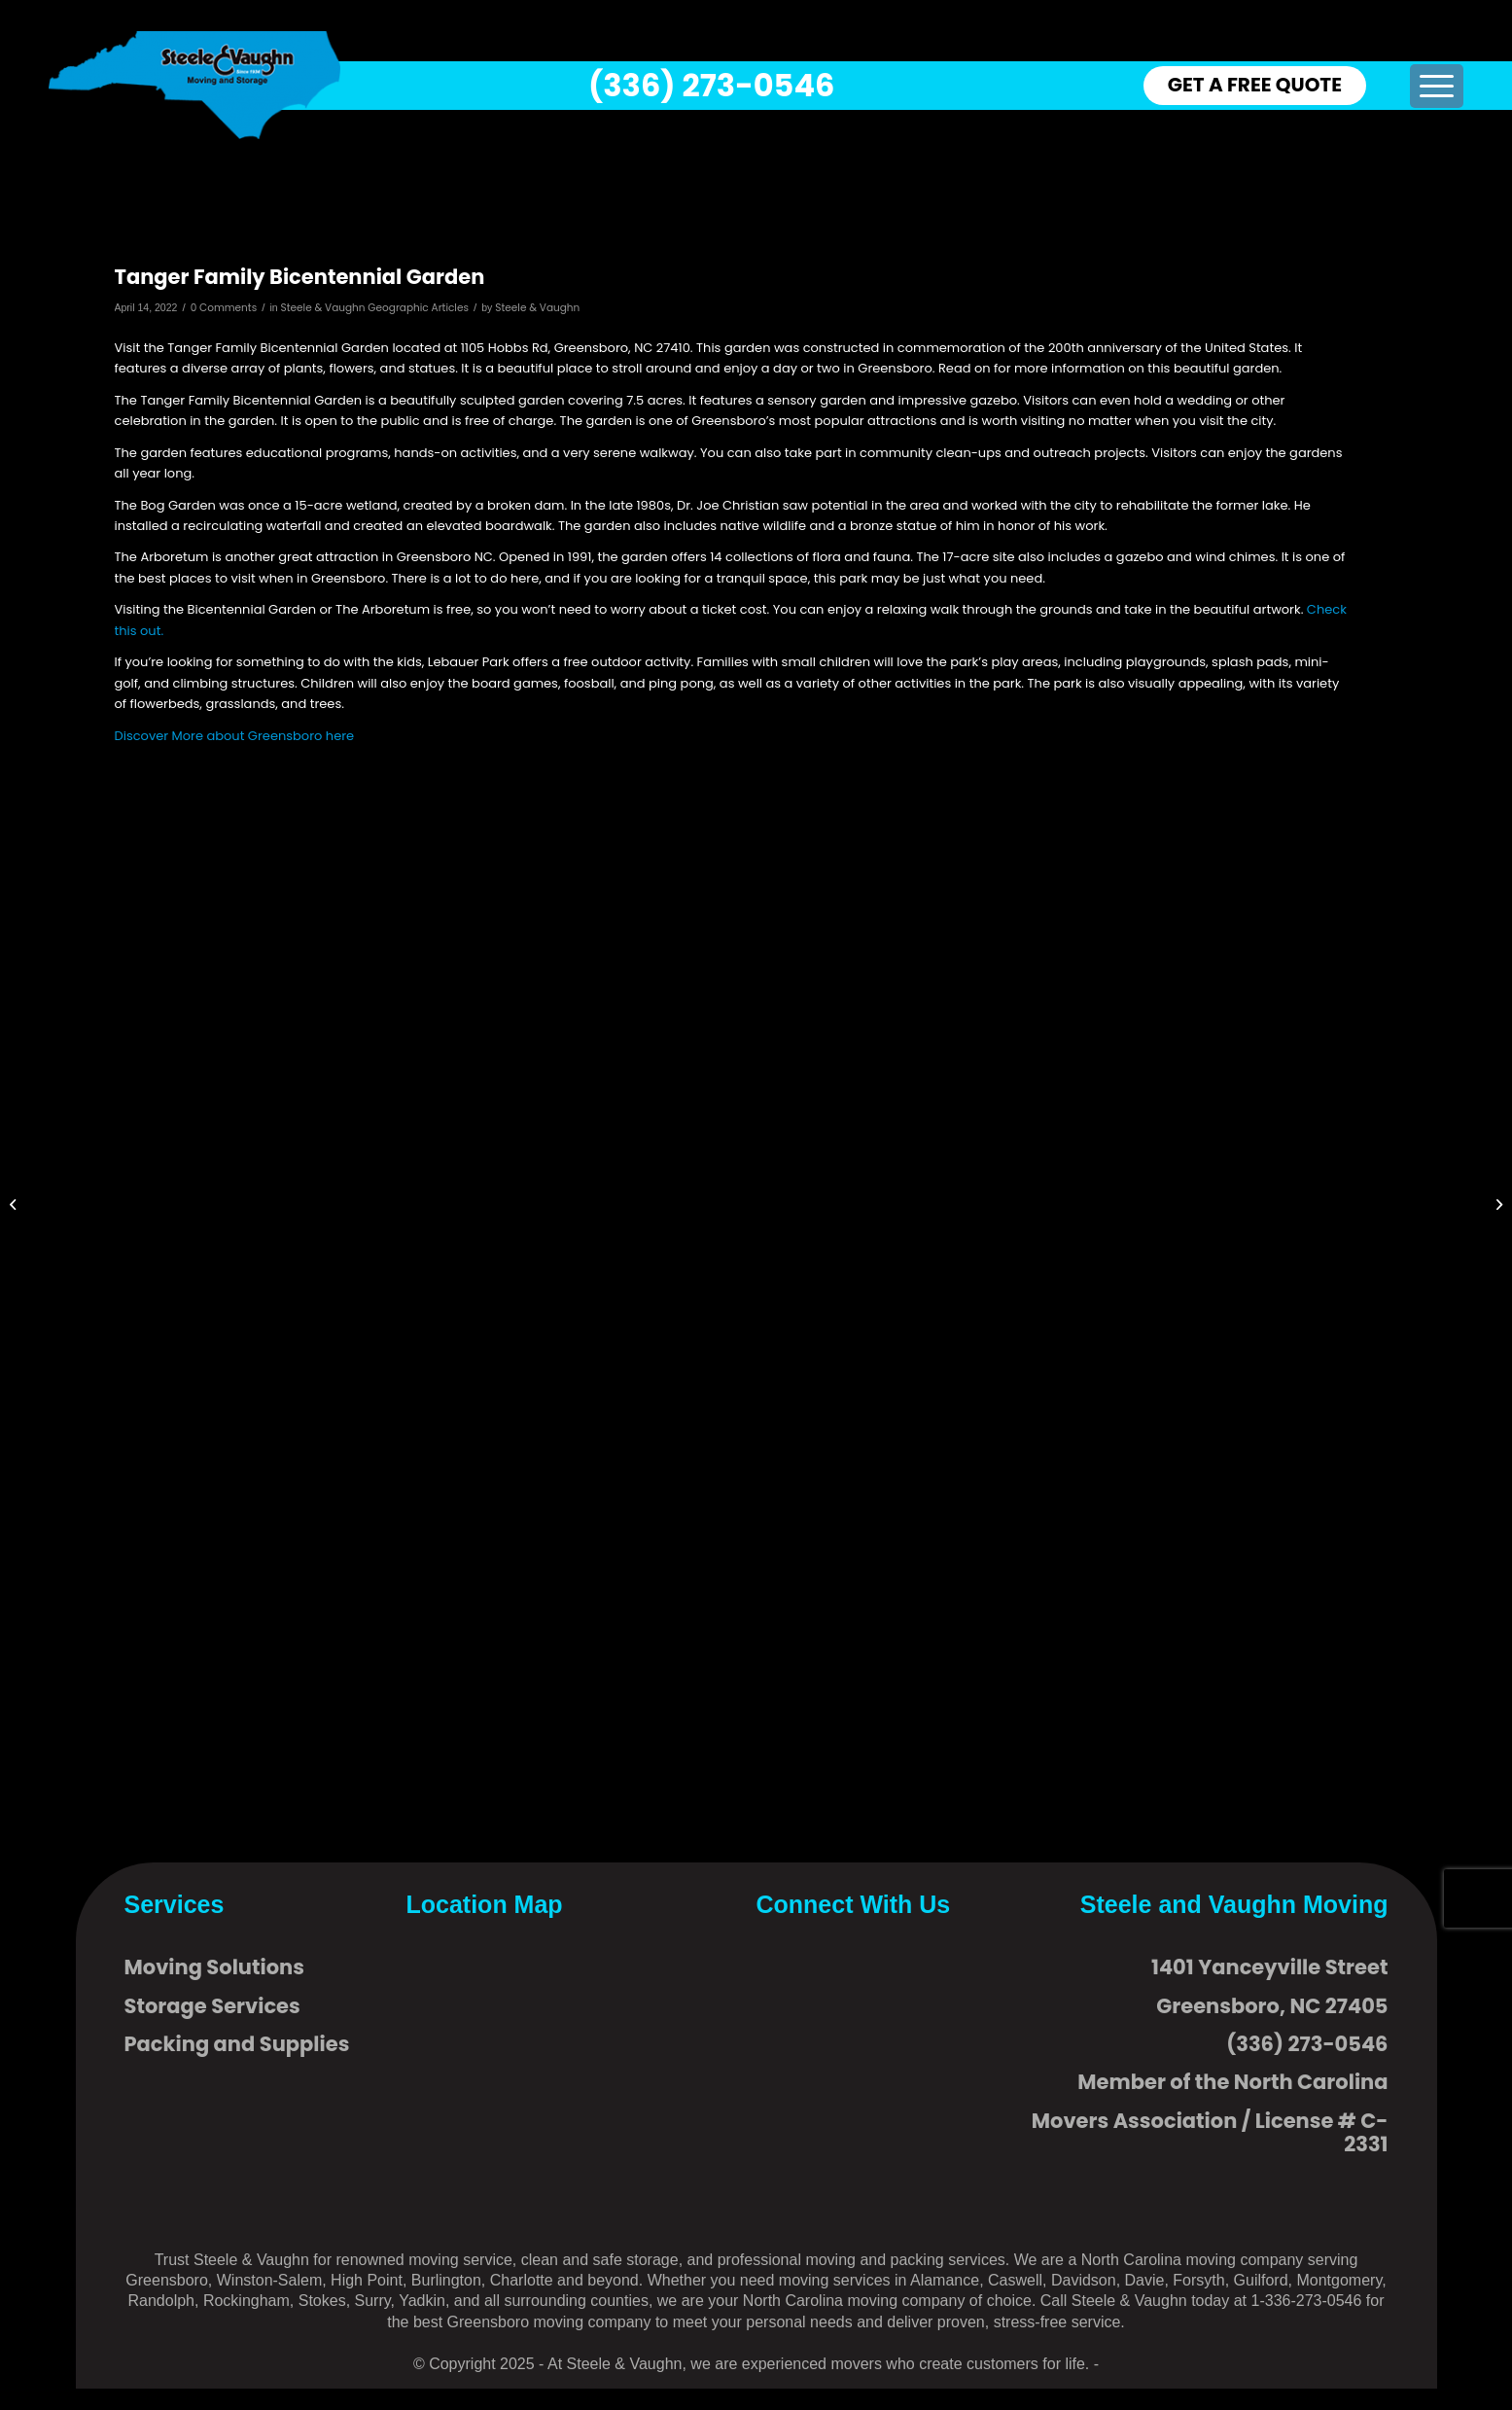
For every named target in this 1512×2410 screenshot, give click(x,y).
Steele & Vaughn (537, 308)
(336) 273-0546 (711, 85)
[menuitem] (1436, 86)
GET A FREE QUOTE (1255, 84)
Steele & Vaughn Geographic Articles (375, 308)
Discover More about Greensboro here (235, 736)
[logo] (194, 85)
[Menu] (1437, 86)
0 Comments (224, 308)
